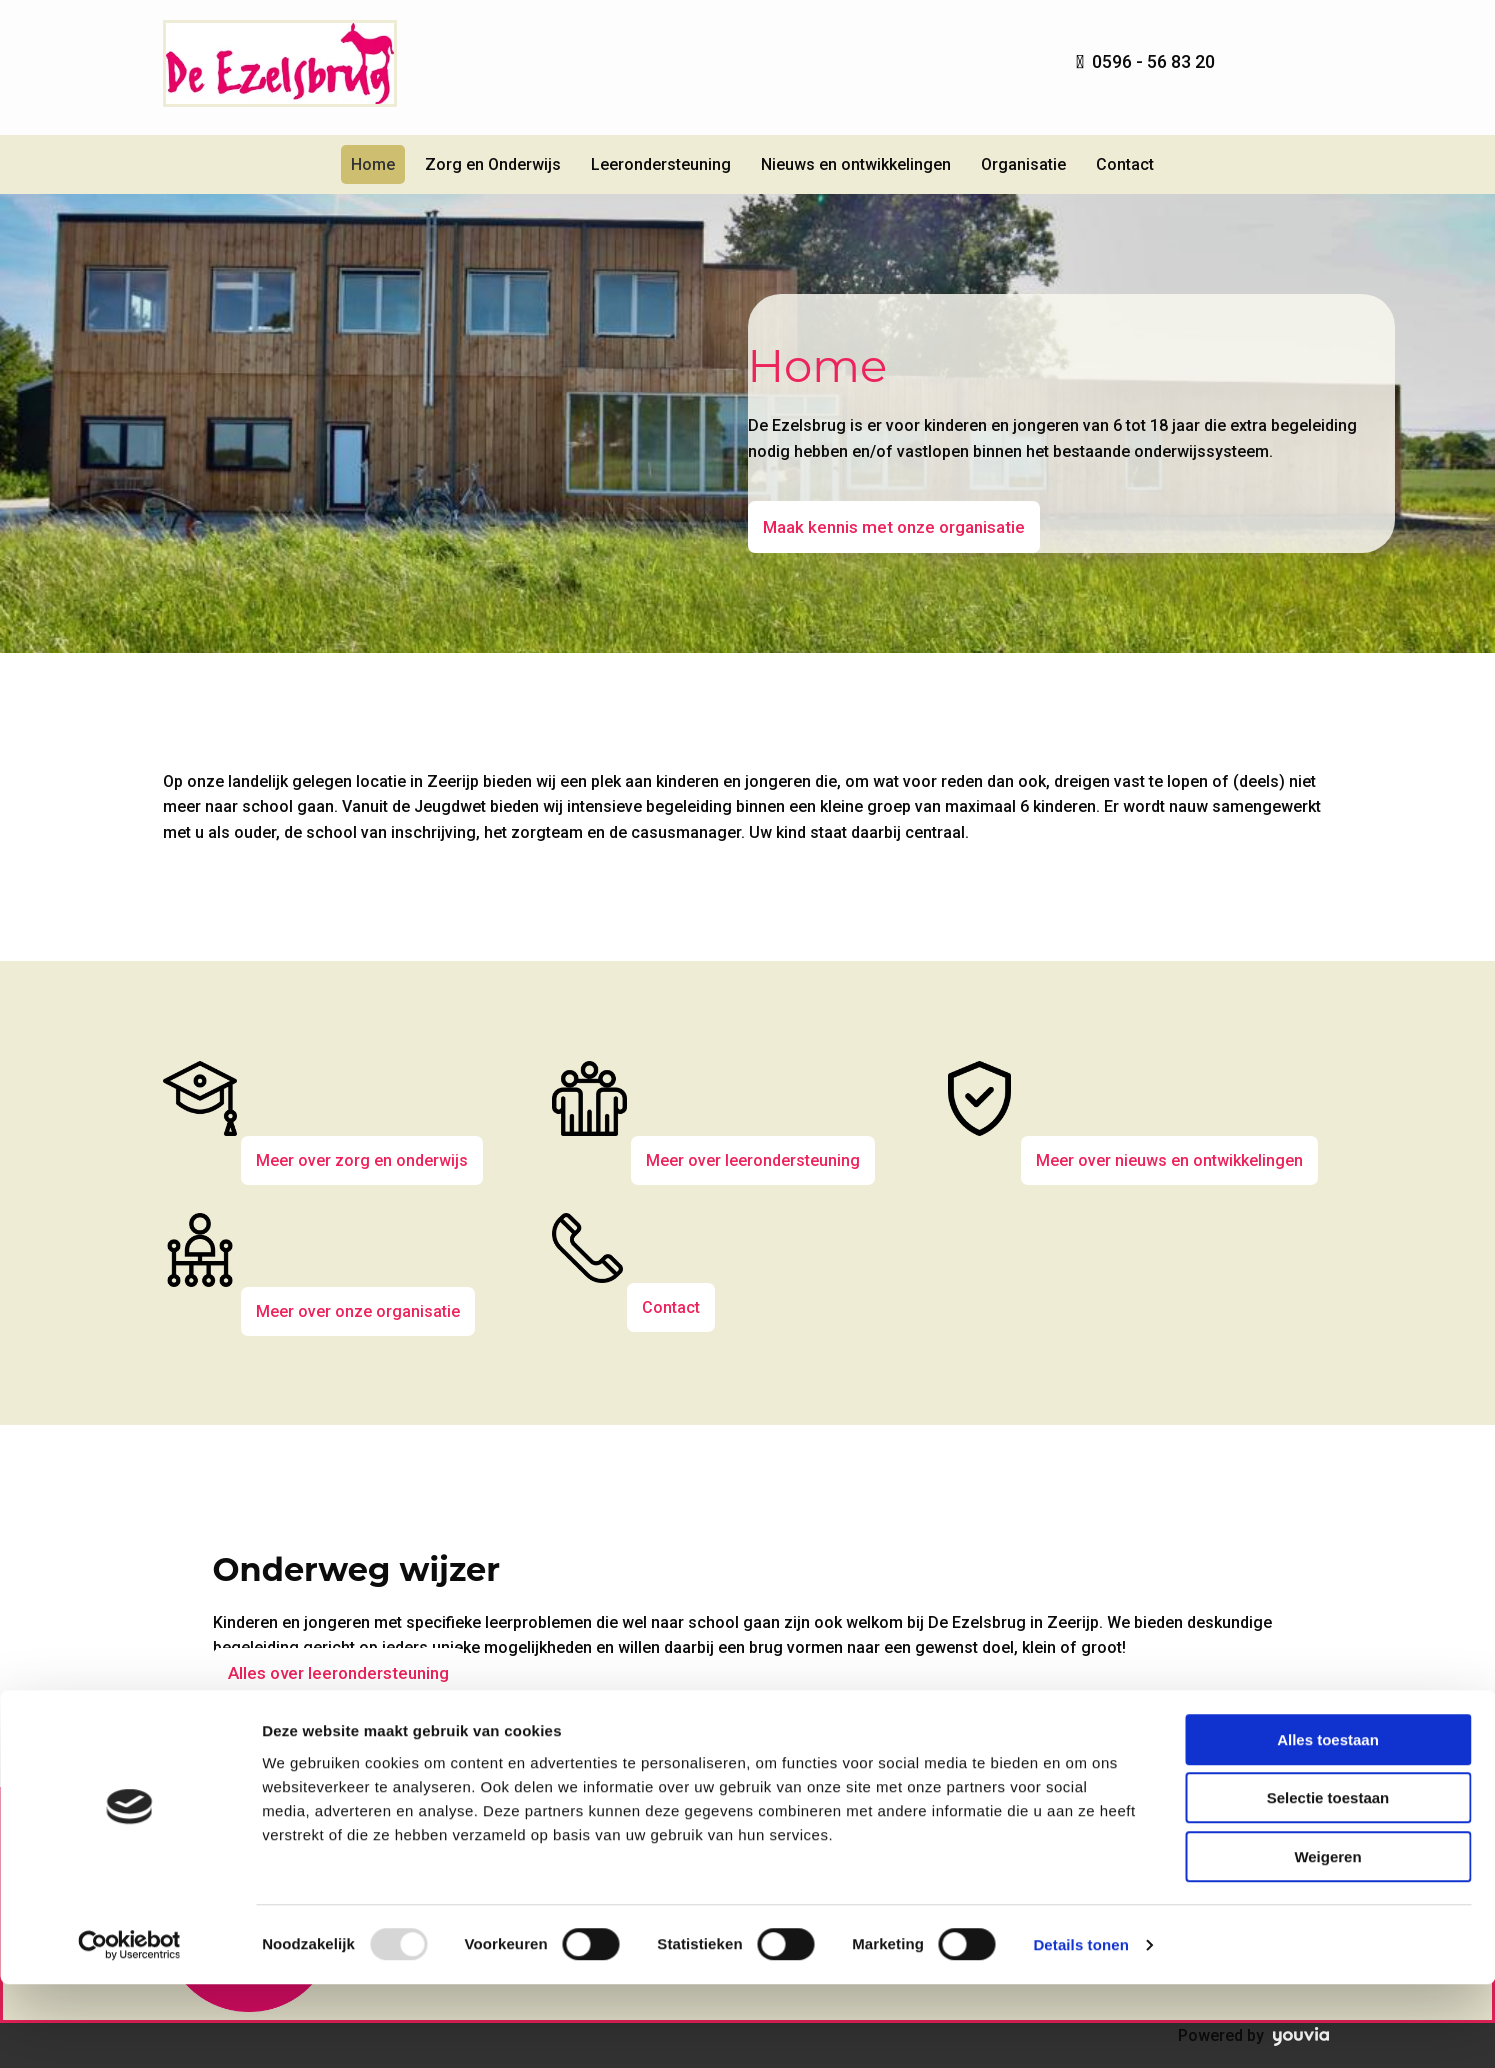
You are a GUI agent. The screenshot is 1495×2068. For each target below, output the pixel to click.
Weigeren (1327, 1940)
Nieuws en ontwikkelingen (856, 164)
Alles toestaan (1328, 1823)
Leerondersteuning (661, 164)
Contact (1125, 164)
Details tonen (1080, 2028)
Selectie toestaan (1328, 1882)
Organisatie (1023, 164)
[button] (894, 527)
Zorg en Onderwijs (493, 164)
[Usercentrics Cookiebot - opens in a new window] (129, 2029)
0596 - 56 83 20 (1153, 61)
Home (373, 164)
